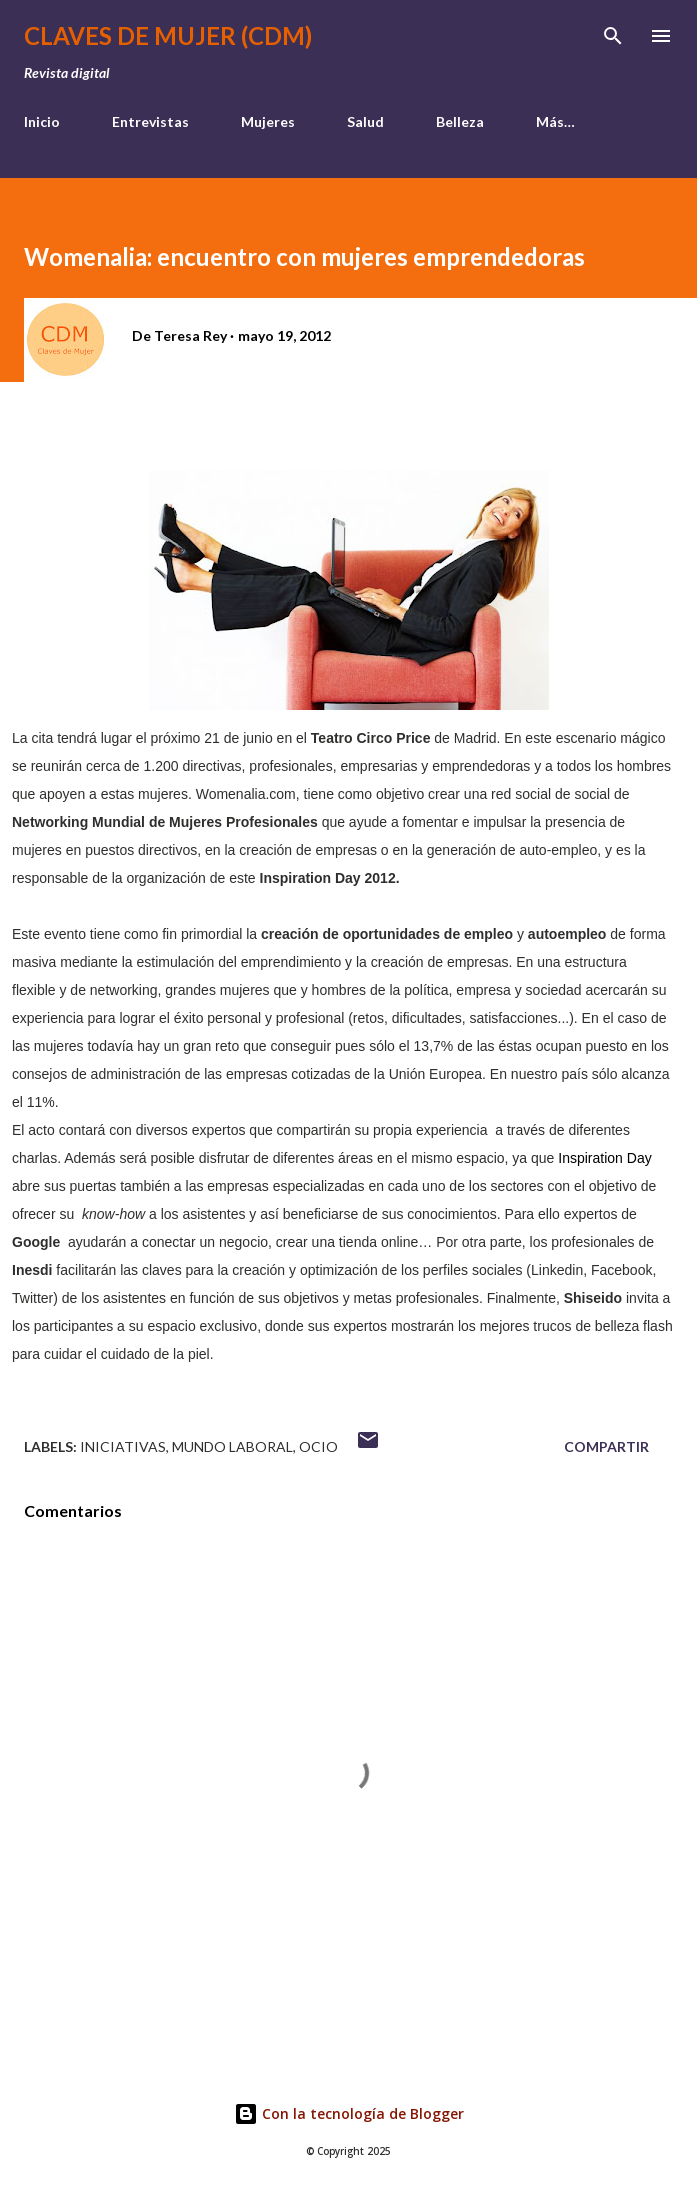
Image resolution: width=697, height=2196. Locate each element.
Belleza (460, 121)
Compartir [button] (606, 1446)
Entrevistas (150, 121)
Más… (555, 121)
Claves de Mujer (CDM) (168, 35)
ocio (318, 1446)
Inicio (42, 121)
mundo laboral (232, 1446)
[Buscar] (613, 36)
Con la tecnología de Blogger (349, 2113)
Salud (365, 121)
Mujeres (268, 121)
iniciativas (123, 1446)
